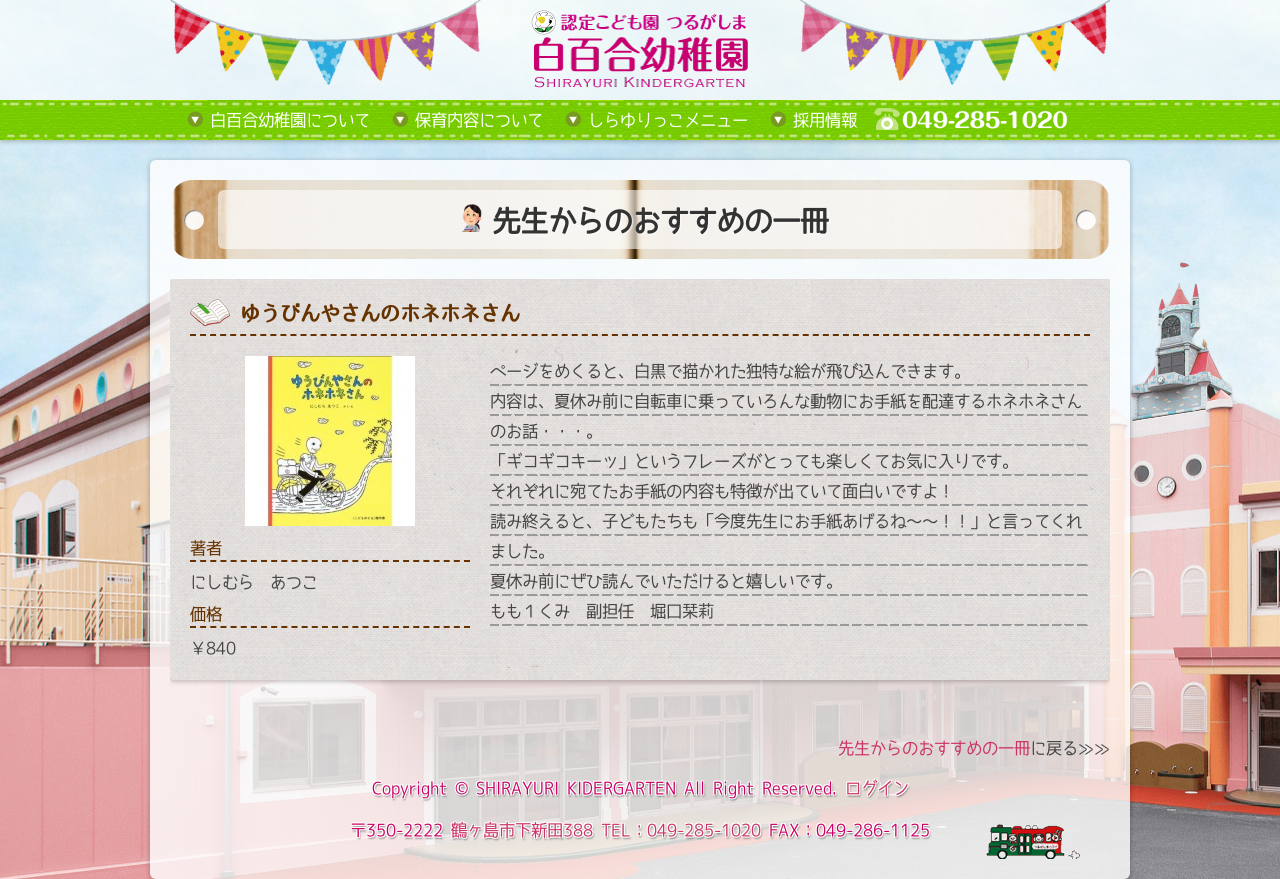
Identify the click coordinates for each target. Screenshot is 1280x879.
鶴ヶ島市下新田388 (522, 830)
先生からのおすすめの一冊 (934, 748)
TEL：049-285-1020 (681, 830)
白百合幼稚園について (290, 120)
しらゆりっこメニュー (668, 120)
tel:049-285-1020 (986, 120)
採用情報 (825, 120)
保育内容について (479, 120)
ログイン (877, 788)
